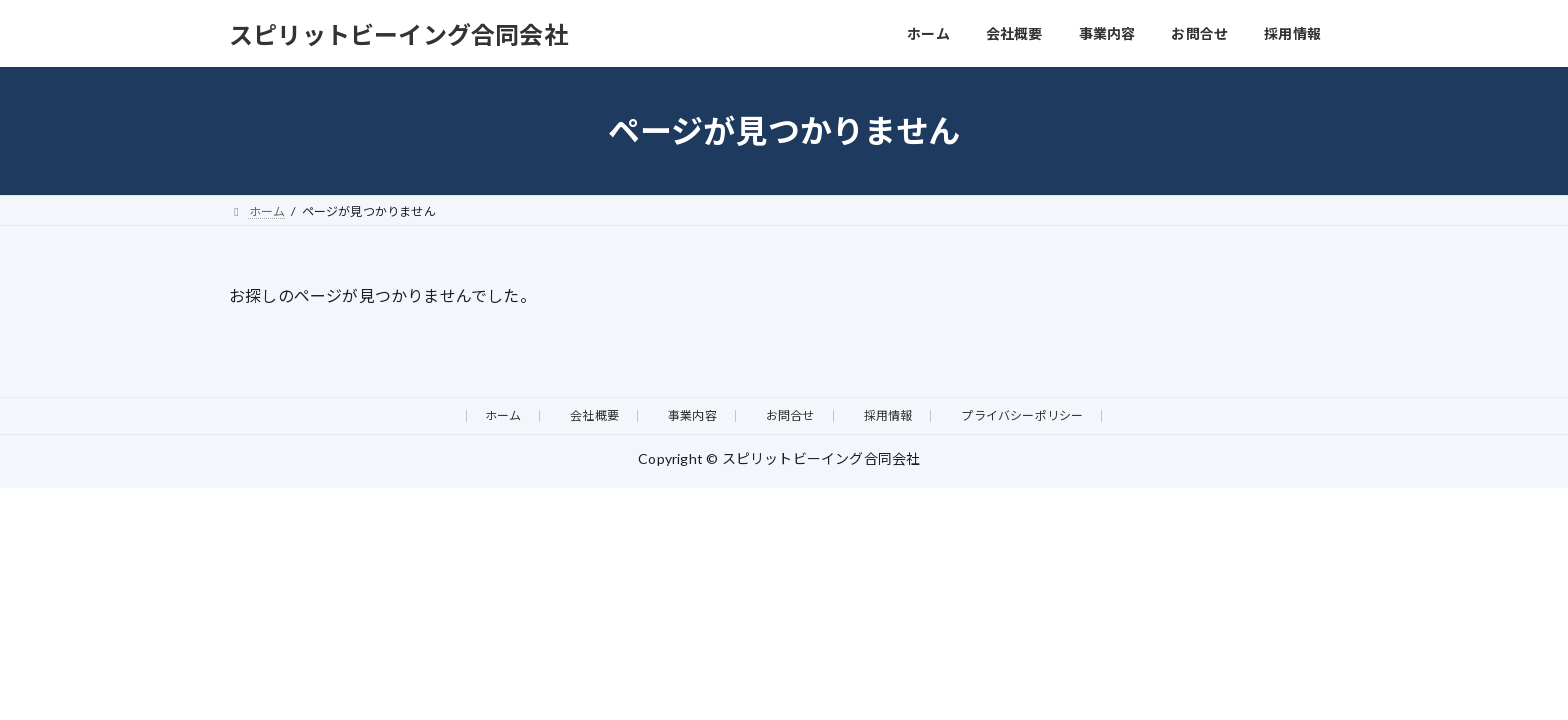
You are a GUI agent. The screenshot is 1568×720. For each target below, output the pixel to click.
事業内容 (692, 415)
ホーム (503, 415)
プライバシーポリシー (1022, 415)
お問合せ (790, 415)
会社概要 (594, 415)
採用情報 (888, 415)
